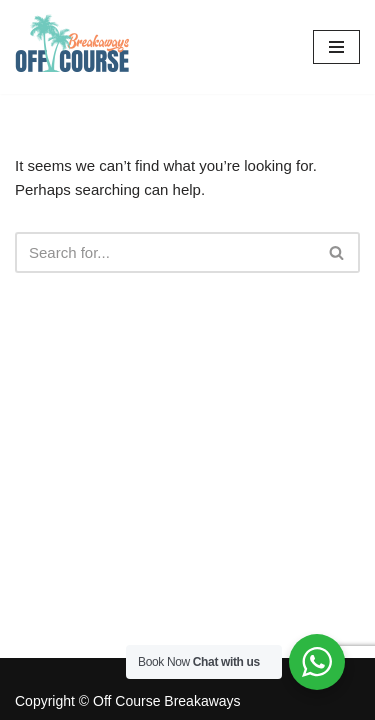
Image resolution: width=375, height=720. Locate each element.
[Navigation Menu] (336, 47)
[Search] (165, 252)
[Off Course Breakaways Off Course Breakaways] (75, 47)
